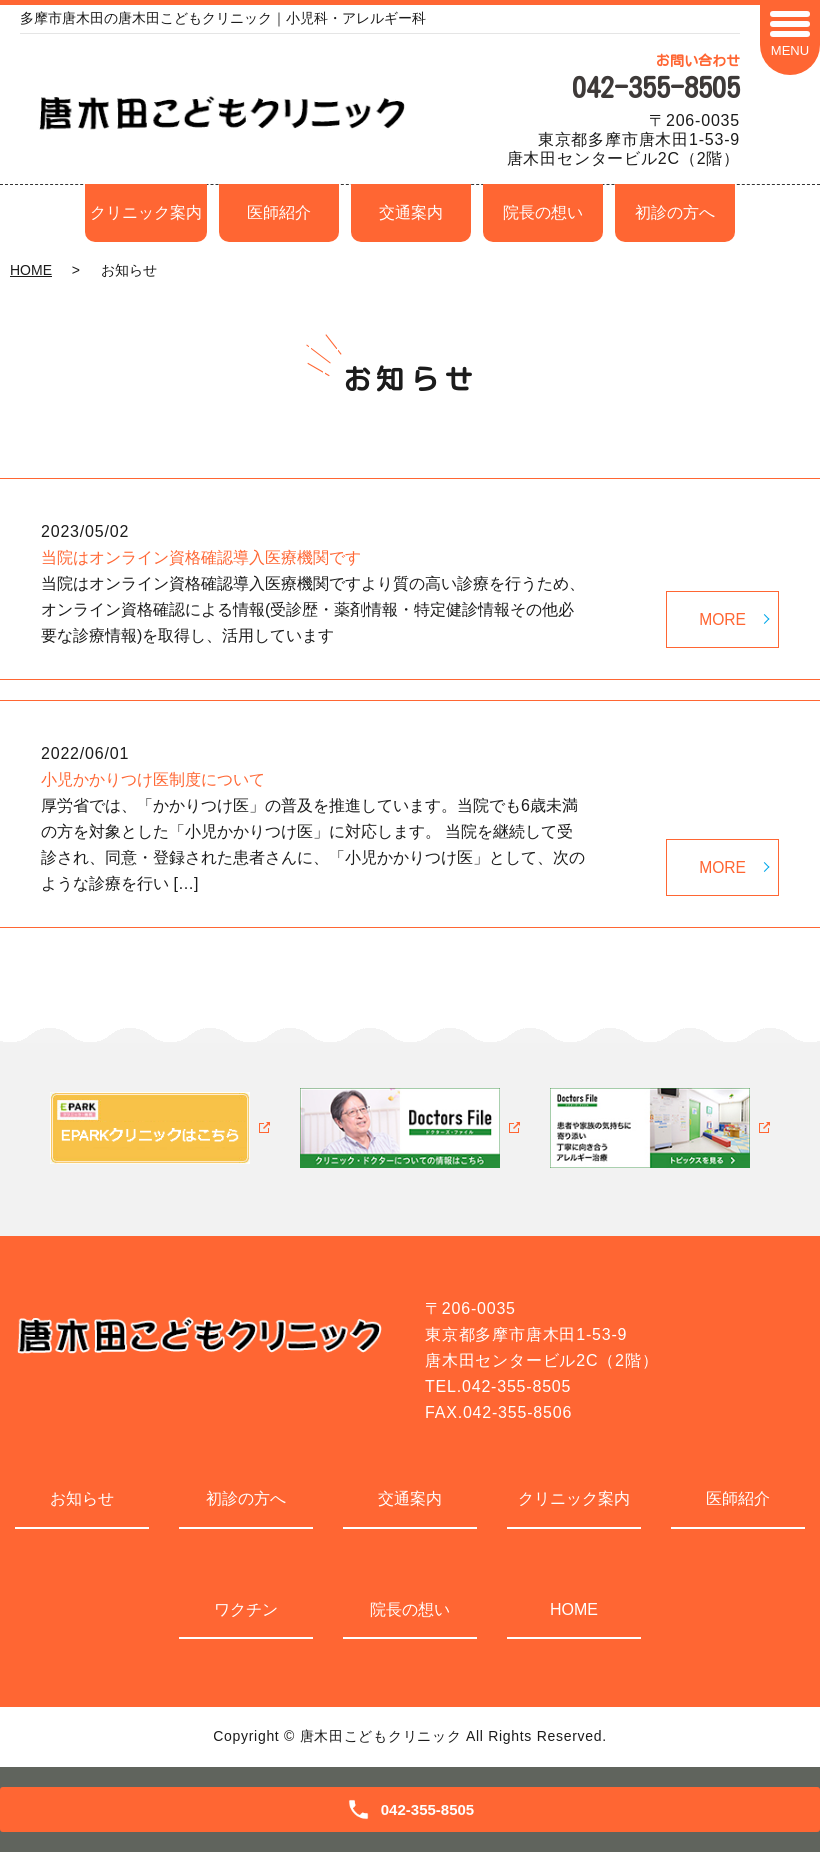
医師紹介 (279, 212)
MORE (722, 617)
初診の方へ (675, 212)
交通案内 (411, 212)
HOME (31, 270)
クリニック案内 (146, 212)
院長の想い (543, 212)
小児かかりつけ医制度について (153, 779)
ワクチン (246, 1609)
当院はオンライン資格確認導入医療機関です (201, 557)
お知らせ (82, 1498)
